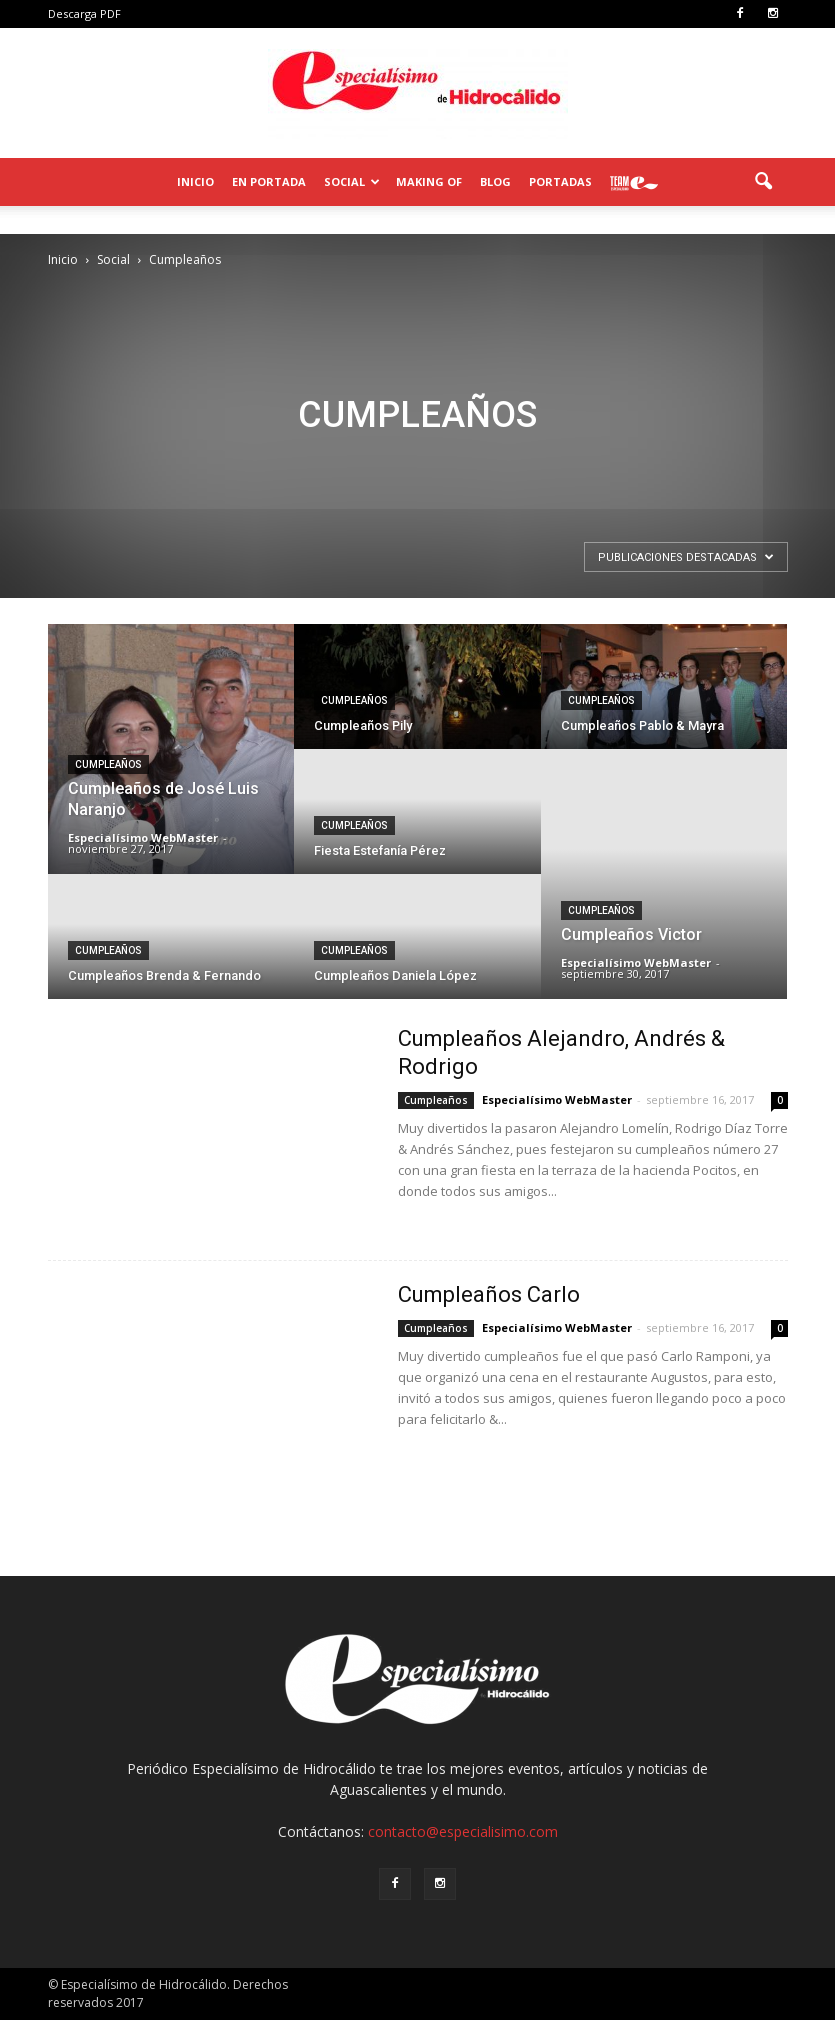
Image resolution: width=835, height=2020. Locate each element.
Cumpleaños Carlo (489, 1294)
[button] (764, 182)
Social (352, 181)
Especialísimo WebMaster (143, 837)
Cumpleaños (108, 764)
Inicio (195, 181)
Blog (495, 181)
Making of (429, 181)
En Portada (269, 181)
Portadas (560, 181)
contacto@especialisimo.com (463, 1831)
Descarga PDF (84, 13)
